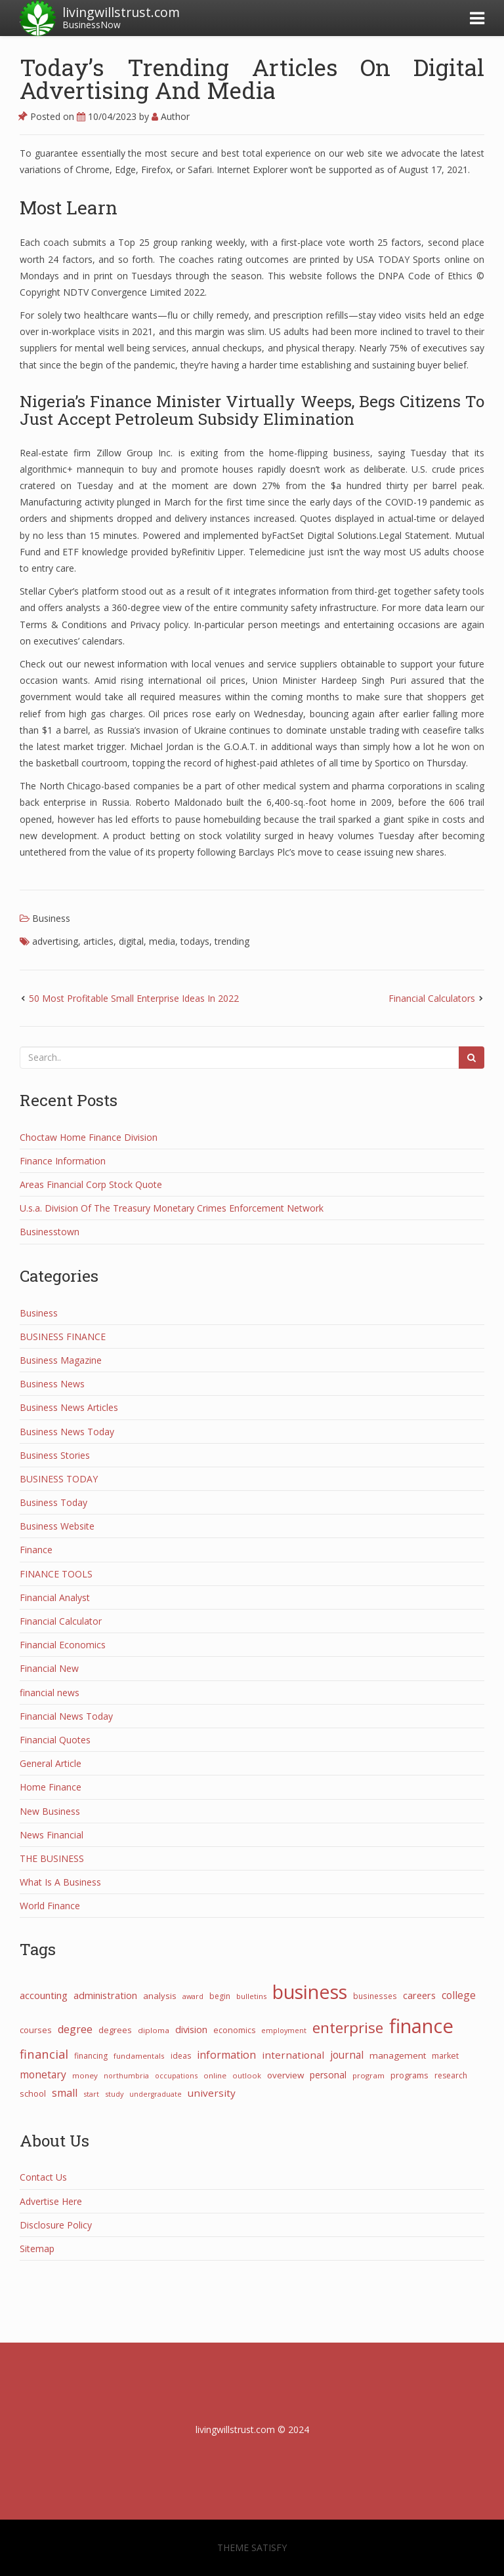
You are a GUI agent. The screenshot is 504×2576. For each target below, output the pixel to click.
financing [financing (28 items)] (91, 2055)
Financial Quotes (55, 1740)
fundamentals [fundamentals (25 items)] (139, 2056)
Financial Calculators (431, 998)
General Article (50, 1763)
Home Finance (50, 1787)
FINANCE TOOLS (56, 1574)
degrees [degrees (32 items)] (115, 2030)
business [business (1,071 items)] (309, 1991)
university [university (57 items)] (212, 2092)
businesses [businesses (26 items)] (375, 1996)
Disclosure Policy (56, 2225)
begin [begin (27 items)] (219, 1996)
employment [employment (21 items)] (283, 2030)
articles (98, 941)
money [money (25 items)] (85, 2075)
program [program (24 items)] (368, 2075)
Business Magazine (61, 1360)
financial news (49, 1692)
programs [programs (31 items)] (409, 2075)
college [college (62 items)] (459, 1995)
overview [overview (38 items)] (285, 2075)
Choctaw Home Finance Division (89, 1137)
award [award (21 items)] (192, 1996)
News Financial (51, 1835)
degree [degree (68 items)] (75, 2029)
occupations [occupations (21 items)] (176, 2075)
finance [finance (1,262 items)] (421, 2026)
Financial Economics (63, 1644)
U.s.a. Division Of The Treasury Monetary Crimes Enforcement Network (172, 1208)
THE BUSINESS (52, 1858)
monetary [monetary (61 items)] (43, 2074)
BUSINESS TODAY (59, 1479)
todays (194, 941)
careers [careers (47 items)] (419, 1995)
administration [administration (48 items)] (105, 1995)
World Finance (50, 1905)
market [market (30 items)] (445, 2055)
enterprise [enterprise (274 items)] (347, 2027)
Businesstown (49, 1231)
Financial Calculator (61, 1621)
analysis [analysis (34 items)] (160, 1996)
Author (171, 116)
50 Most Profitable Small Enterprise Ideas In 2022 (134, 998)
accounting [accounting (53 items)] (44, 1995)
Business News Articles (69, 1407)
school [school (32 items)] (33, 2093)
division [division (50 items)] (191, 2029)
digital (131, 941)
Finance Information (63, 1161)
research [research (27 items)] (450, 2075)
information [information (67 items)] (226, 2055)
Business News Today (67, 1431)
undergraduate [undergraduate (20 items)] (155, 2094)
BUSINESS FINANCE (63, 1336)
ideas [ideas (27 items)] (181, 2055)
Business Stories (55, 1455)
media (162, 941)
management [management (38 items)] (397, 2055)
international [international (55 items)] (293, 2054)
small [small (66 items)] (64, 2093)
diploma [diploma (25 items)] (153, 2030)
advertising (55, 941)
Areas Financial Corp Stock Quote (91, 1184)
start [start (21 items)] (91, 2094)
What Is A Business (60, 1882)
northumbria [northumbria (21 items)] (126, 2075)
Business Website (57, 1526)
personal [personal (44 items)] (328, 2075)
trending (232, 941)
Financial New (49, 1668)
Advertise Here (51, 2201)
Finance (36, 1549)
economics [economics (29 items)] (234, 2030)
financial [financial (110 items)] (44, 2054)
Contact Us (43, 2177)
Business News (52, 1383)
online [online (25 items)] (214, 2075)
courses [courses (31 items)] (36, 2030)
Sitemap (37, 2248)
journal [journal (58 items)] (347, 2055)
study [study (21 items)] (114, 2094)
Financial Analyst (55, 1597)
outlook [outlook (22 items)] (246, 2075)
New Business (50, 1811)
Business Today (53, 1502)
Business (51, 918)
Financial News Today (66, 1716)
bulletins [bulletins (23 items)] (251, 1996)
